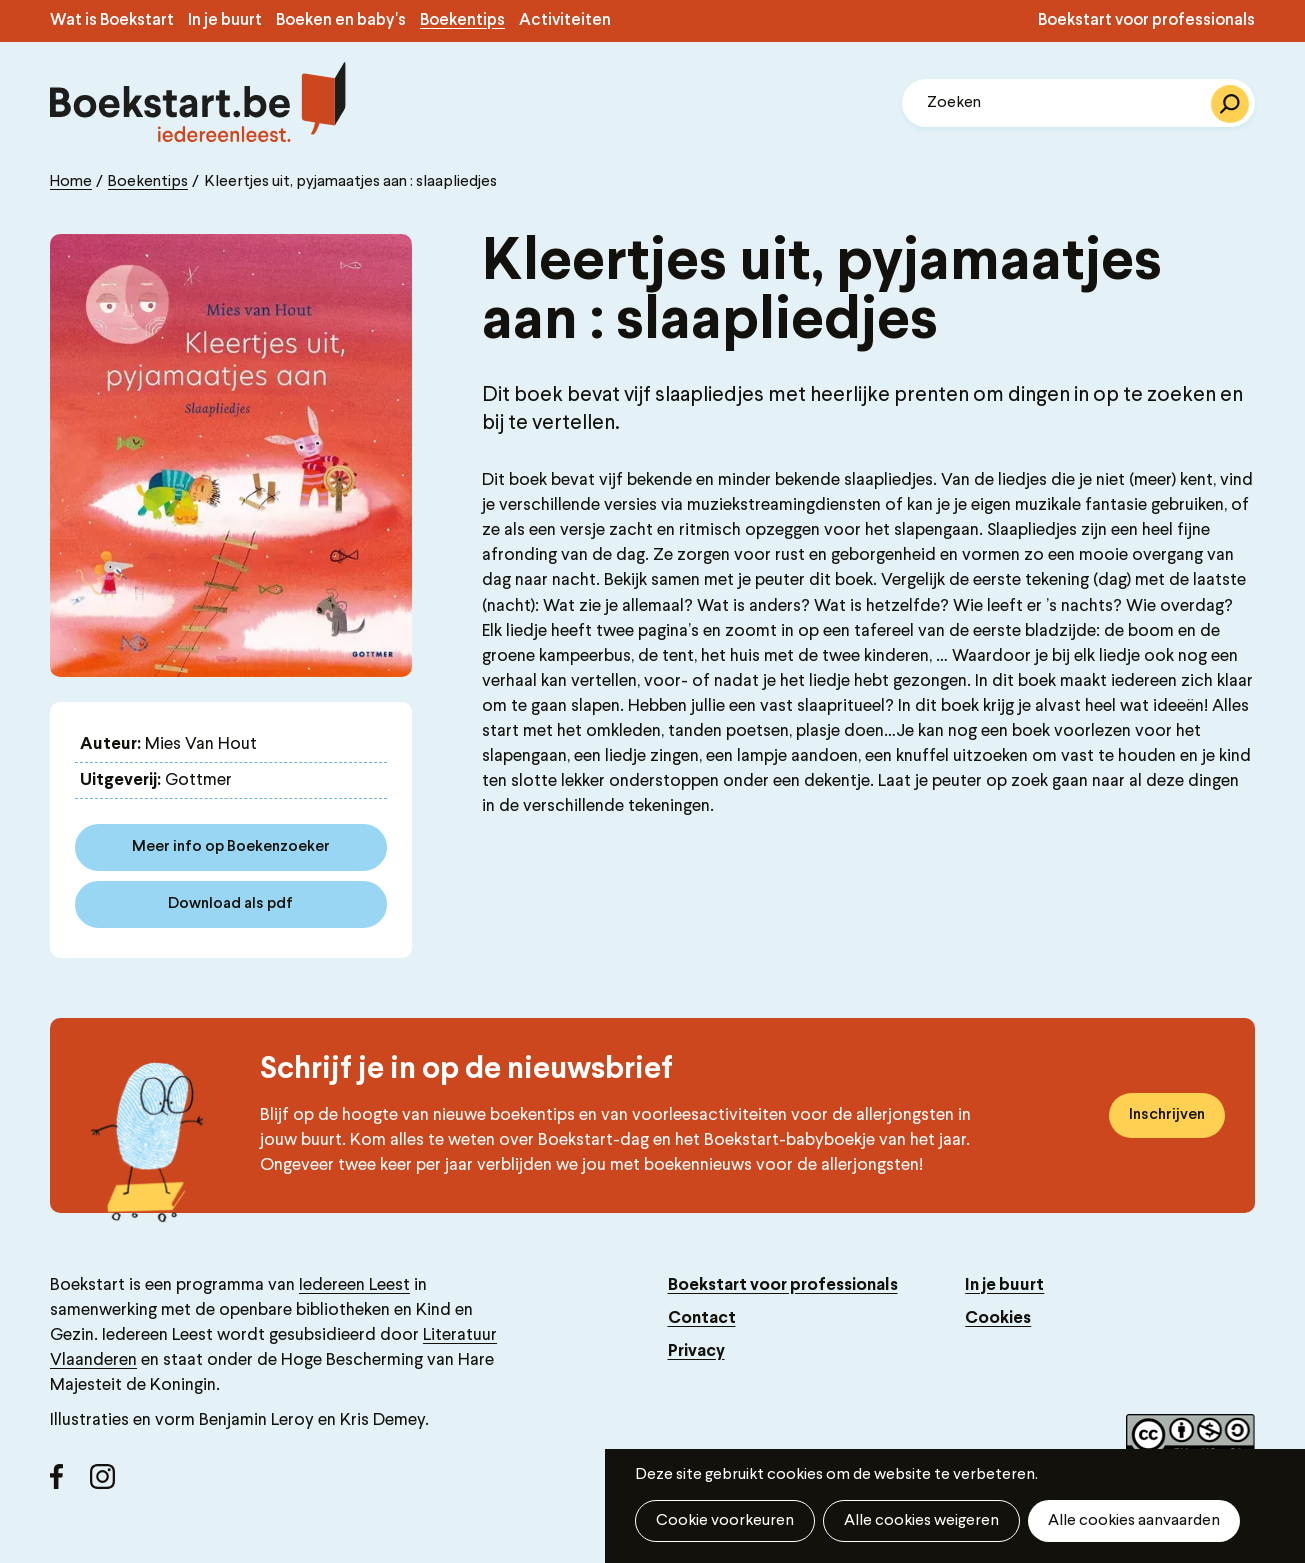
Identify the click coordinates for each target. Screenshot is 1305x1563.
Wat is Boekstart (112, 21)
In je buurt (225, 21)
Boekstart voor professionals (1146, 21)
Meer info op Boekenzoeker (231, 847)
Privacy (696, 1351)
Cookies (998, 1318)
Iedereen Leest (354, 1285)
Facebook (70, 1484)
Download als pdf (230, 904)
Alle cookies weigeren (921, 1521)
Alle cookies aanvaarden (1134, 1521)
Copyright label (1190, 1436)
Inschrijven (1167, 1115)
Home (71, 182)
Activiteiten (565, 21)
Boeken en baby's (341, 21)
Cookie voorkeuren (725, 1521)
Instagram (110, 1484)
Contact (702, 1318)
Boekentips (462, 21)
